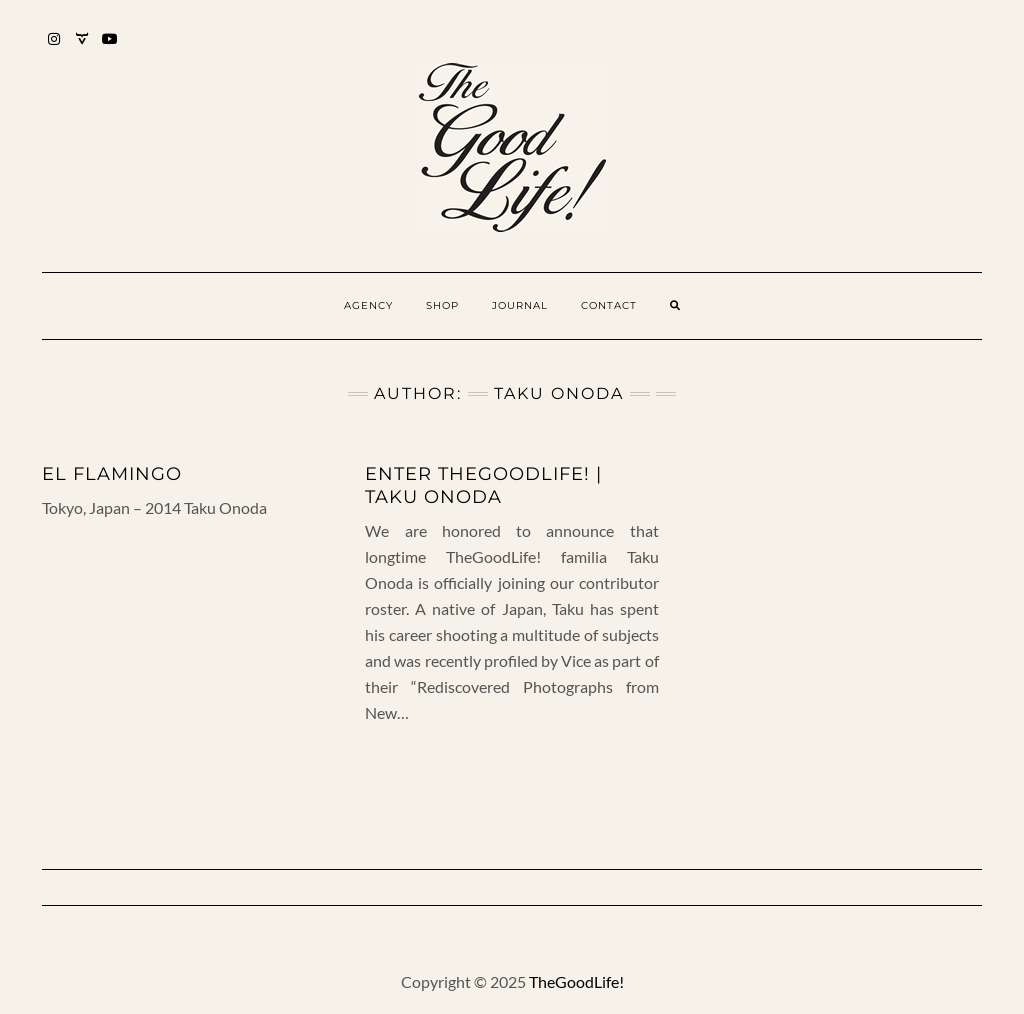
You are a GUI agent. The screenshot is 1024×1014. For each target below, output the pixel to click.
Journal (520, 305)
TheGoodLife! (576, 981)
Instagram (54, 48)
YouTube (110, 48)
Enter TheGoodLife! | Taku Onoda (483, 485)
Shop (442, 305)
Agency (368, 305)
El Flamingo (112, 474)
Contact (609, 305)
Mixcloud (82, 48)
